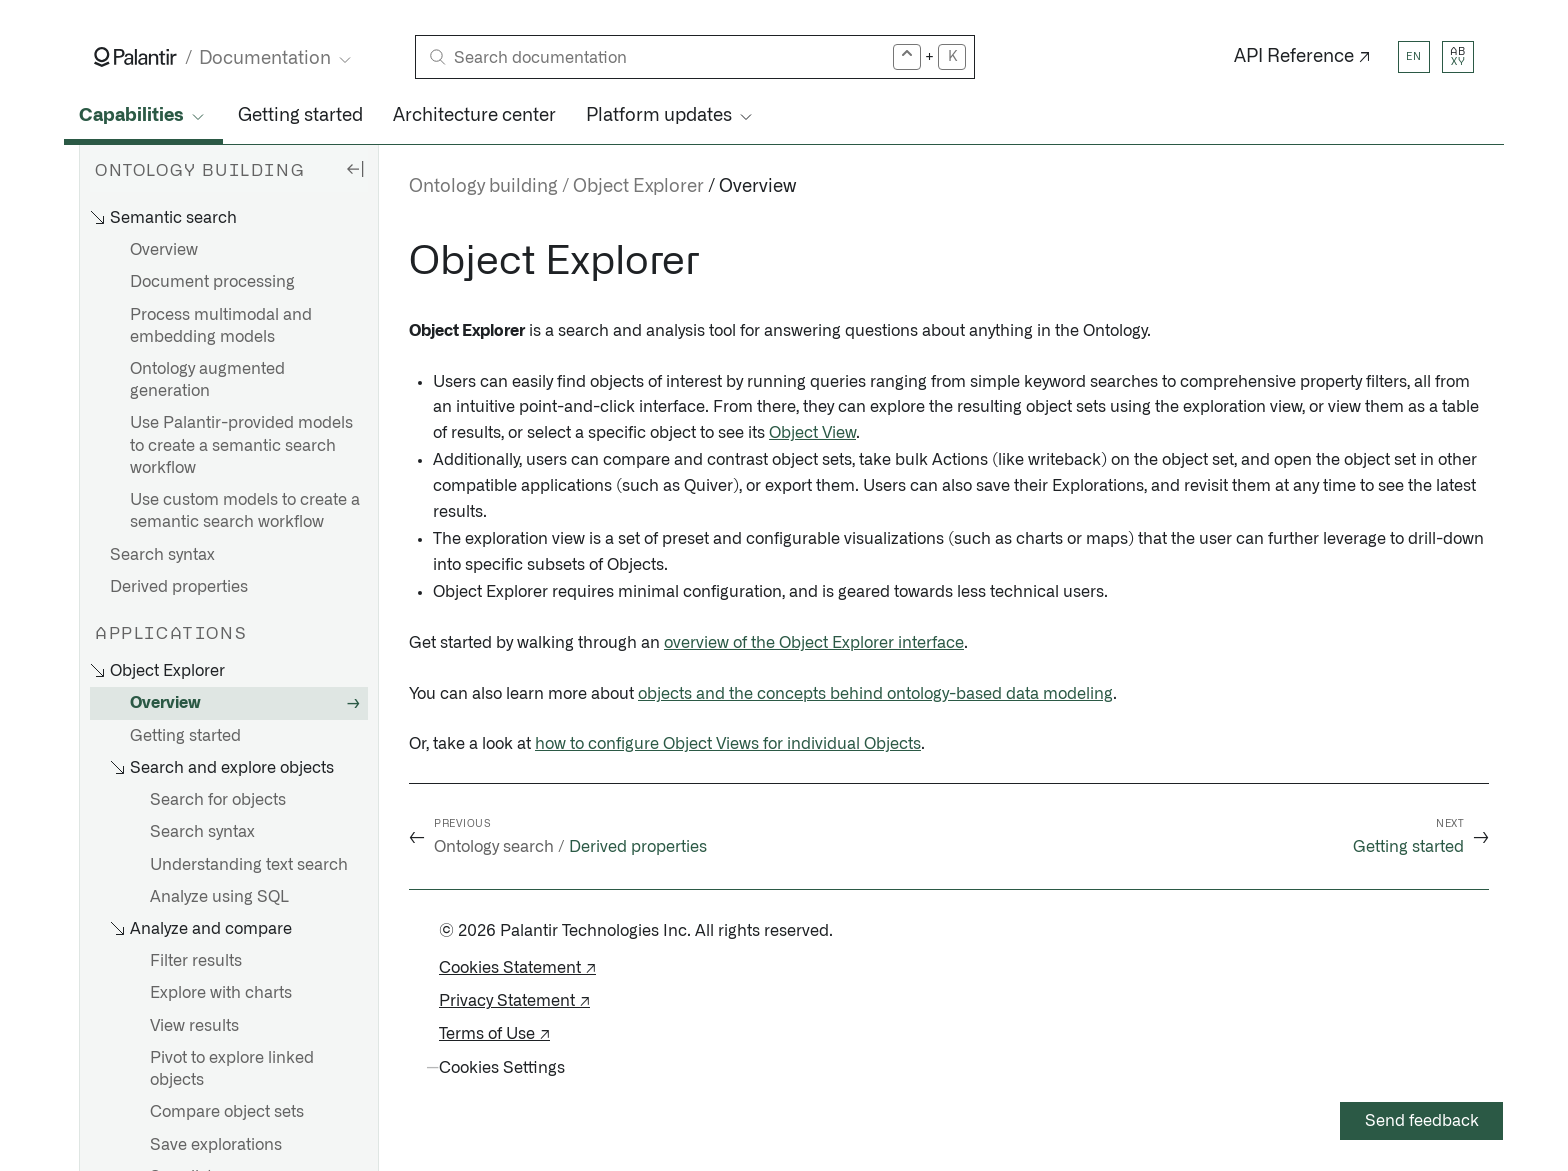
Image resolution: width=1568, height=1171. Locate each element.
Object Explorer (638, 187)
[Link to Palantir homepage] (135, 57)
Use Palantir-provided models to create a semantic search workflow (241, 445)
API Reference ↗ (1302, 57)
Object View (812, 433)
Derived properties (179, 587)
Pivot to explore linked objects (232, 1069)
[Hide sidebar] (355, 168)
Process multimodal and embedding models (221, 326)
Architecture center (474, 116)
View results (194, 1026)
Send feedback (1422, 1121)
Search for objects (218, 800)
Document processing (212, 282)
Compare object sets (227, 1112)
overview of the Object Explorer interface (814, 643)
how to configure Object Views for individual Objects (728, 744)
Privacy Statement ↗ (514, 1001)
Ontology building (483, 187)
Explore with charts (221, 993)
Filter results (196, 961)
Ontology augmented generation (207, 380)
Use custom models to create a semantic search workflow (245, 511)
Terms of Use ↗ (494, 1034)
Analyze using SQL (219, 897)
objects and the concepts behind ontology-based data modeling (875, 694)
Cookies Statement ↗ (517, 968)
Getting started (300, 116)
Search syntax (162, 555)
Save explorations (216, 1145)
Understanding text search (249, 865)
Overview (164, 250)
